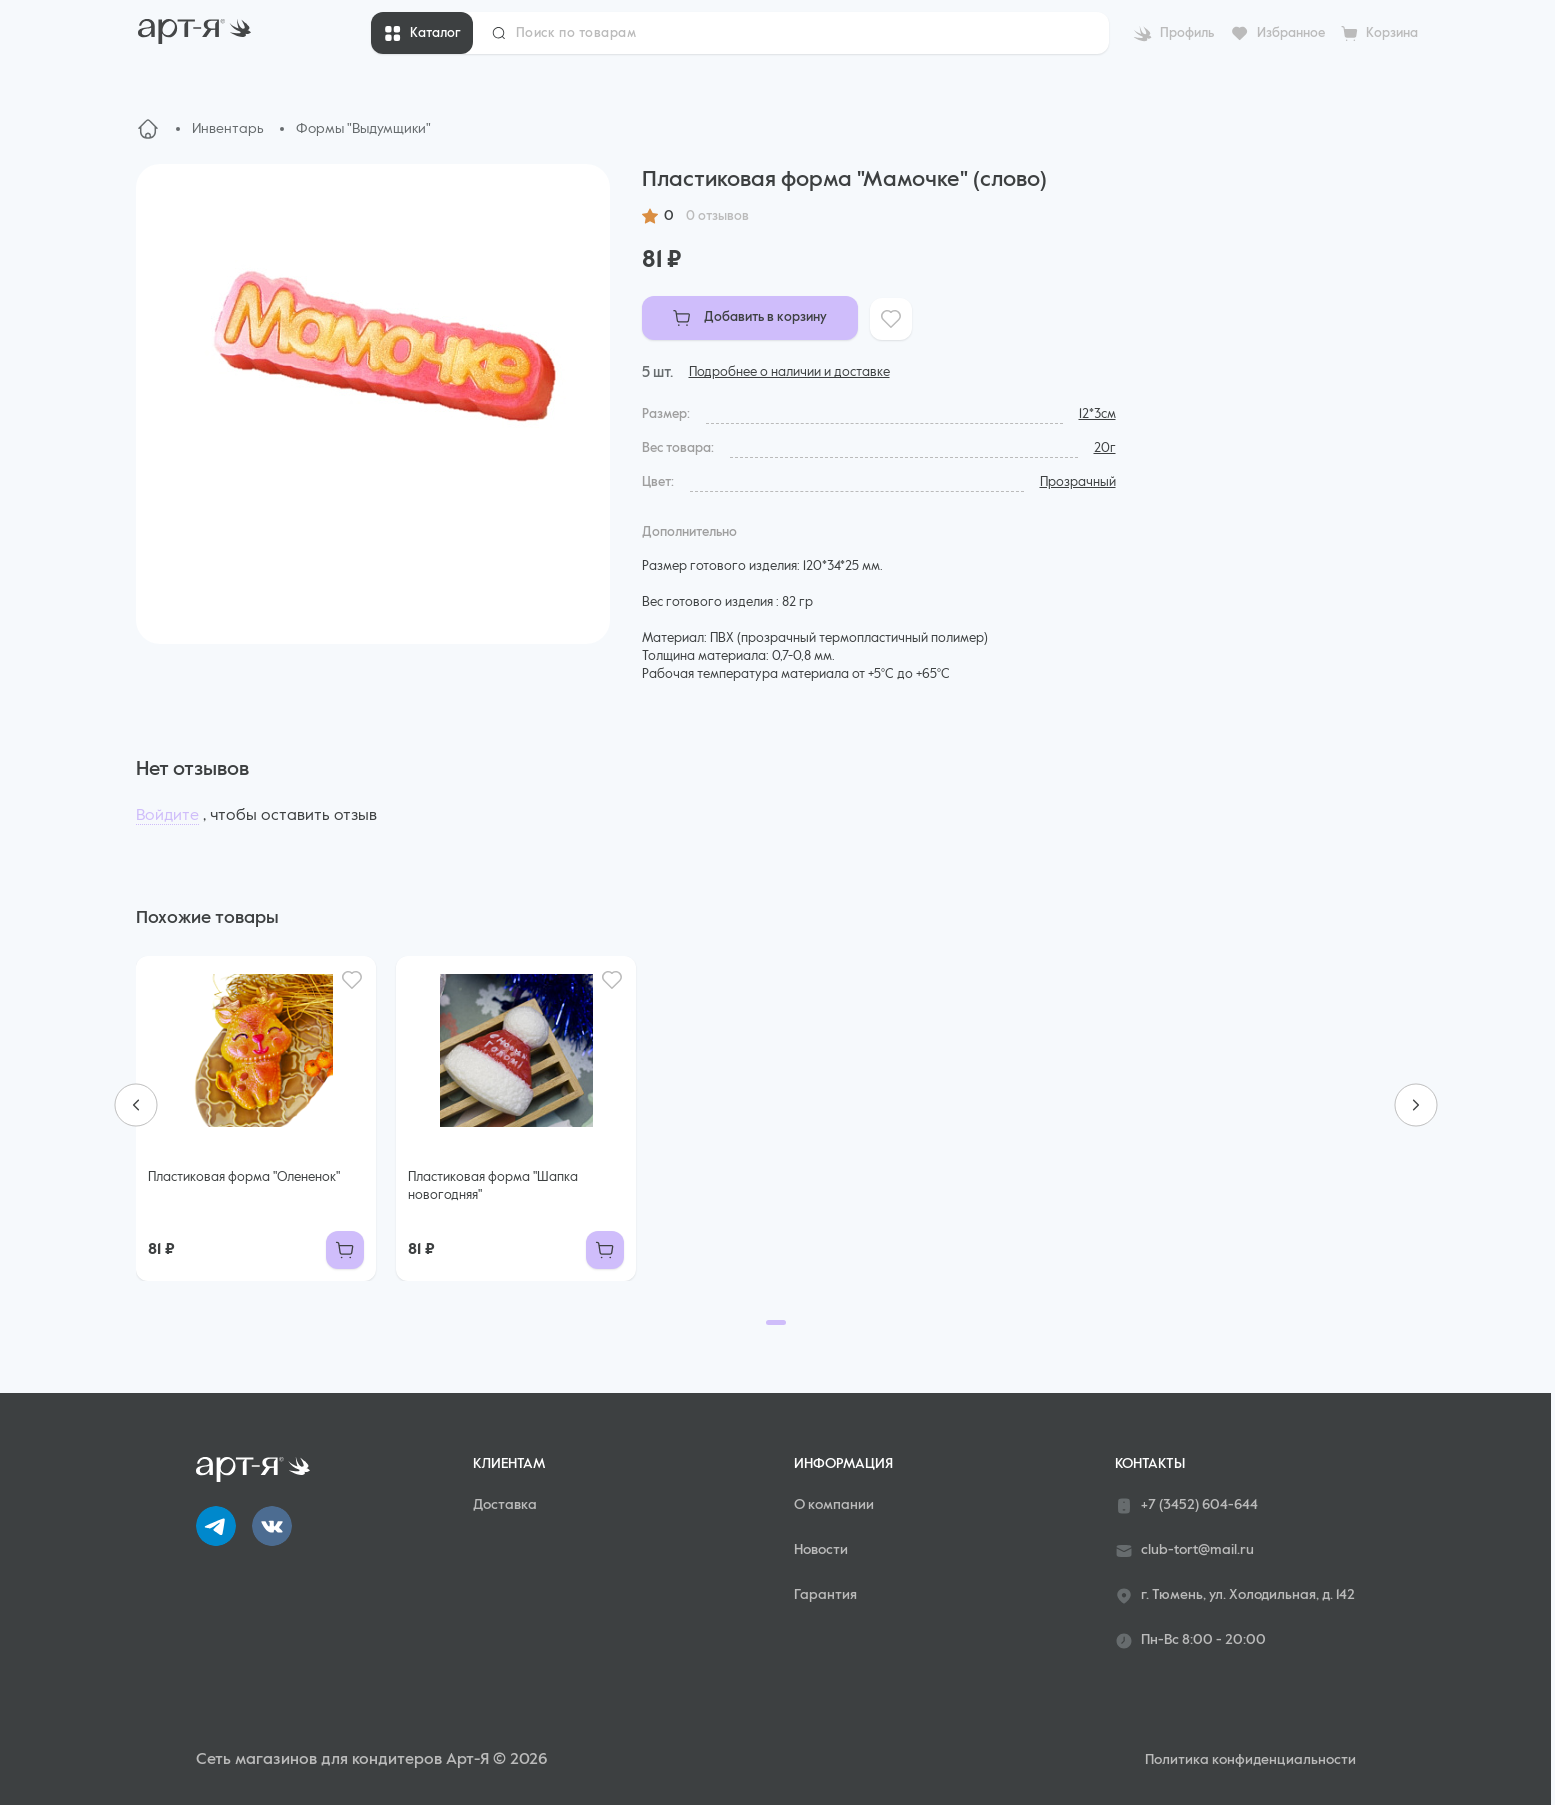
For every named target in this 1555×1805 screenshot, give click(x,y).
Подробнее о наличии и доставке (789, 372)
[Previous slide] (136, 1105)
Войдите (167, 816)
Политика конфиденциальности (1250, 1760)
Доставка (505, 1505)
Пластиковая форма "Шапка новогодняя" (493, 1186)
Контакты (1150, 1464)
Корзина (1392, 33)
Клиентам (509, 1464)
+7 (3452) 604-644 (1186, 1506)
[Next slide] (1416, 1105)
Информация (843, 1464)
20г (1105, 448)
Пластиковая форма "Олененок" (244, 1177)
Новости (821, 1550)
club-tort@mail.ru (1184, 1551)
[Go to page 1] (776, 1322)
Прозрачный (1078, 482)
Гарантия (825, 1595)
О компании (834, 1505)
